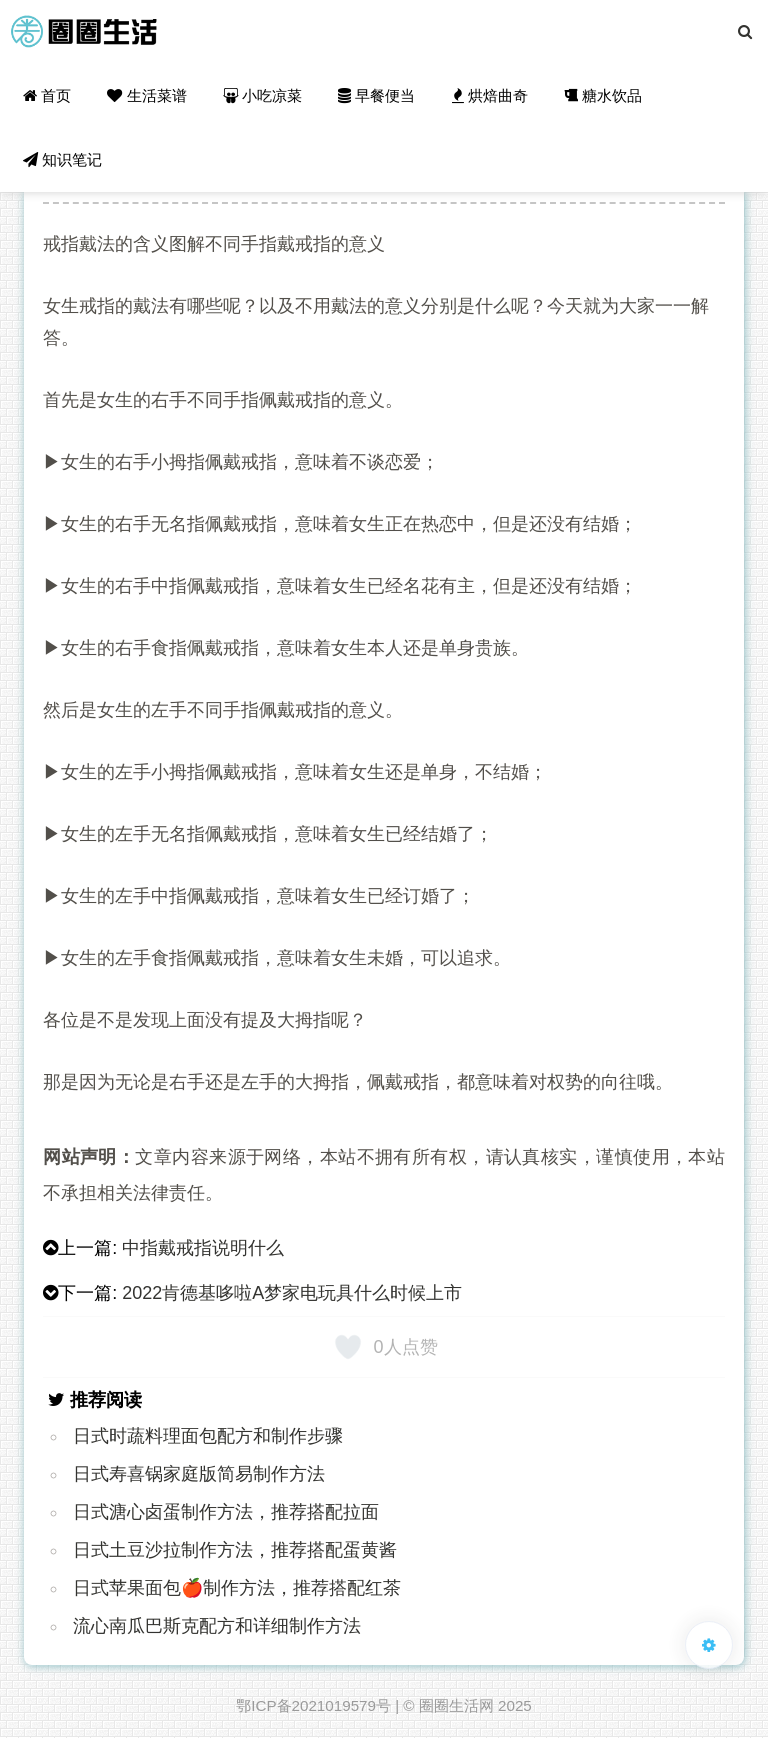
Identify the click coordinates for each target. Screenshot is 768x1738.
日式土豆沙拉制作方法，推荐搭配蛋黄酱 (235, 1550)
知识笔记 (62, 159)
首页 (47, 95)
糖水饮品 (603, 95)
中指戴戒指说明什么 (203, 1248)
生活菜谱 (146, 95)
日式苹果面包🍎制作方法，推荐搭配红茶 (237, 1588)
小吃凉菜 (262, 95)
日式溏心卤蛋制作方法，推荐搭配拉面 (226, 1512)
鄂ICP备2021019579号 (313, 1705)
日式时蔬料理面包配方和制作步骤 (208, 1436)
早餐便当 (376, 95)
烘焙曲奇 (490, 95)
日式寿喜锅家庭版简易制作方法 (199, 1474)
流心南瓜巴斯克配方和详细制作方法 (217, 1626)
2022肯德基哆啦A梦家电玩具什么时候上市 (292, 1293)
